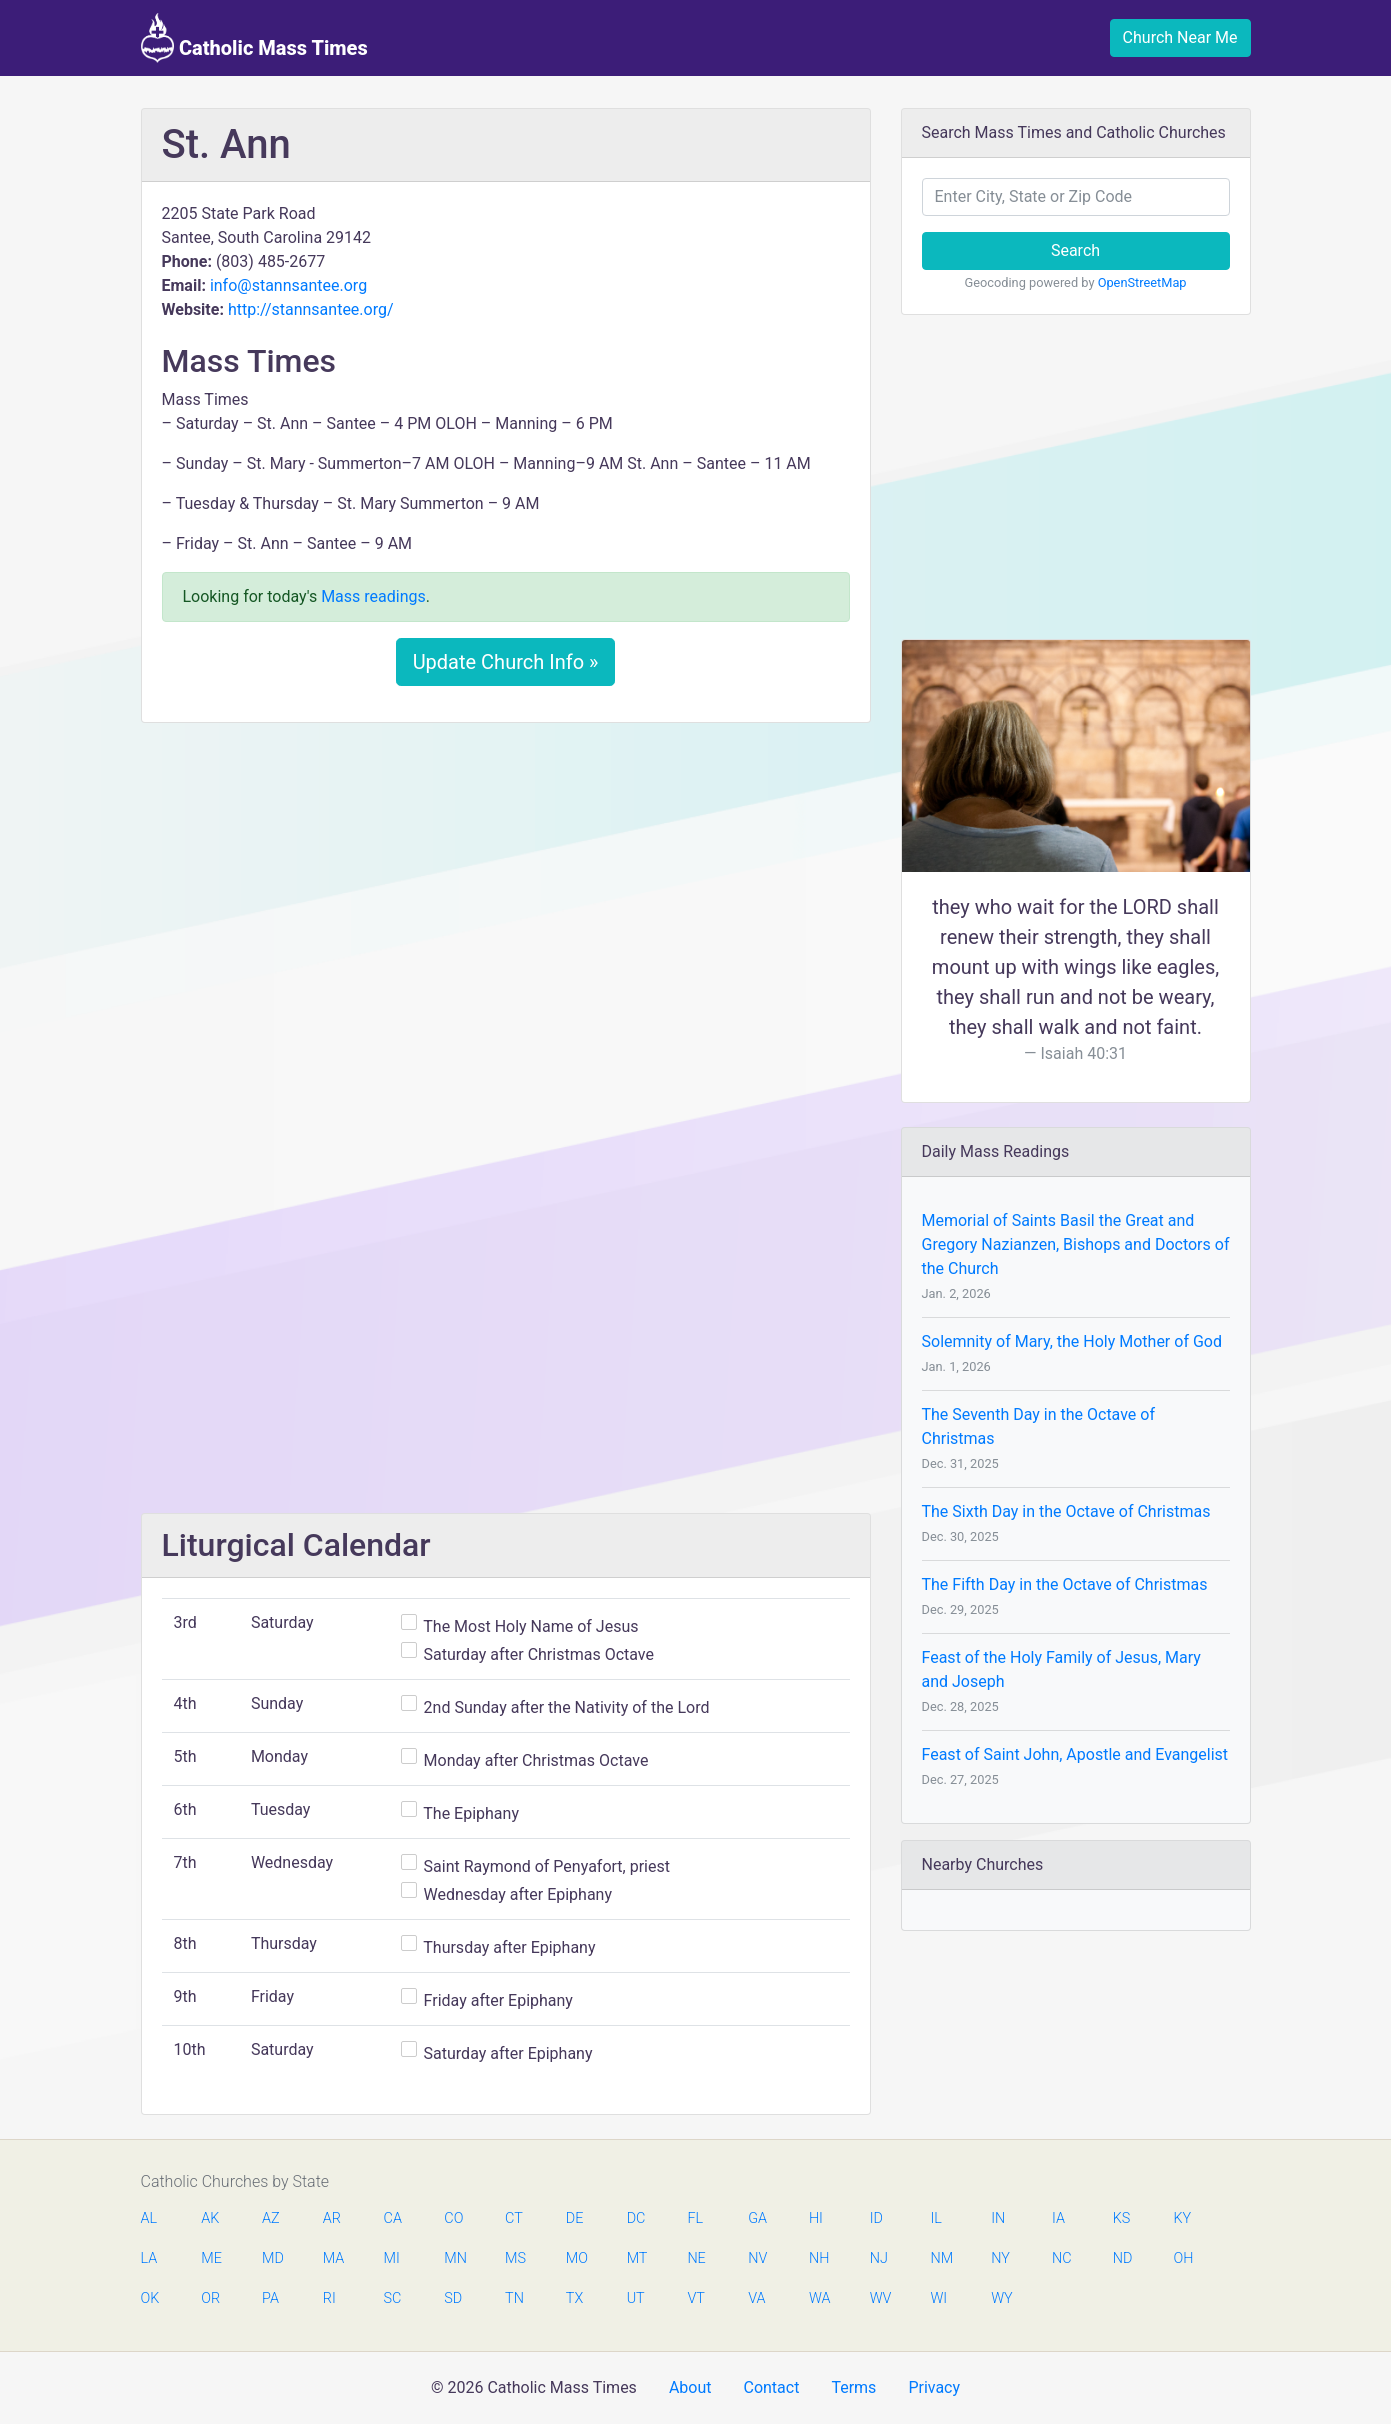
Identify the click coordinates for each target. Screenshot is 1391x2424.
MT (637, 2258)
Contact (771, 2387)
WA (819, 2298)
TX (574, 2298)
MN (454, 2258)
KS (1122, 2218)
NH (819, 2258)
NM (940, 2258)
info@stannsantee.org (288, 285)
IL (935, 2218)
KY (1183, 2218)
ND (1123, 2258)
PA (270, 2298)
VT (695, 2298)
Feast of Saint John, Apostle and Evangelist (1075, 1754)
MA (333, 2258)
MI (392, 2258)
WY (1001, 2298)
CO (453, 2218)
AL (149, 2218)
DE (575, 2218)
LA (149, 2258)
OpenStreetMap (1142, 282)
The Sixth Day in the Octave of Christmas (1066, 1511)
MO (576, 2258)
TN (514, 2298)
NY (1000, 2258)
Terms (853, 2387)
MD (272, 2258)
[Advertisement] (506, 887)
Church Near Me (1180, 37)
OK (150, 2298)
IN (998, 2218)
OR (210, 2298)
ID (876, 2218)
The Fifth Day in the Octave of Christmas (1065, 1584)
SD (453, 2298)
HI (816, 2218)
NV (757, 2258)
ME (211, 2258)
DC (636, 2218)
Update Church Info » (506, 662)
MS (515, 2258)
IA (1058, 2218)
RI (329, 2298)
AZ (271, 2218)
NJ (879, 2258)
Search (1075, 250)
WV (880, 2298)
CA (393, 2218)
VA (756, 2298)
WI (938, 2298)
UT (636, 2298)
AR (332, 2218)
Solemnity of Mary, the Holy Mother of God (1072, 1341)
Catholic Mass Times (254, 38)
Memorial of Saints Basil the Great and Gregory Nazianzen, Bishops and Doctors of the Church (1076, 1244)
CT (514, 2218)
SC (393, 2298)
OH (1184, 2258)
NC (1062, 2258)
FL (695, 2218)
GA (757, 2218)
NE (696, 2258)
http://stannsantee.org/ (311, 309)
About (690, 2387)
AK (210, 2218)
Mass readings (373, 596)
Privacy (934, 2387)
